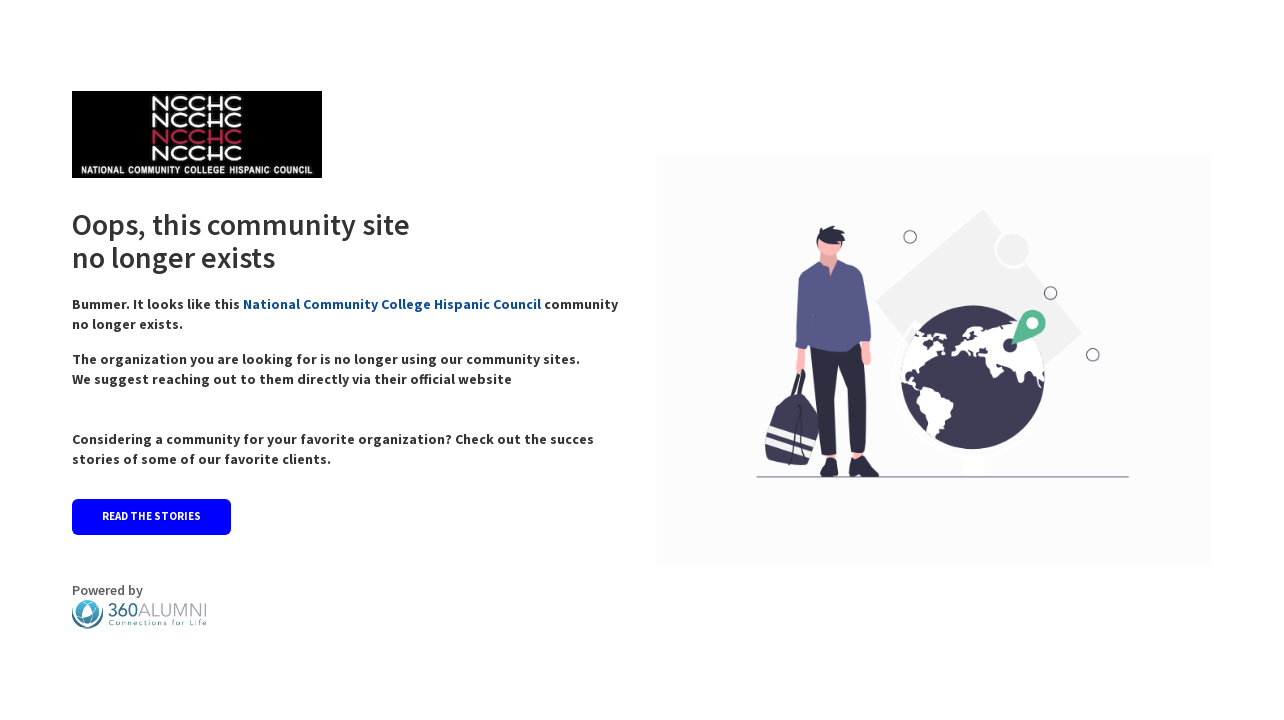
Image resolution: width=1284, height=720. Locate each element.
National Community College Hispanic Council (393, 304)
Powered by (139, 605)
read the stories (151, 516)
